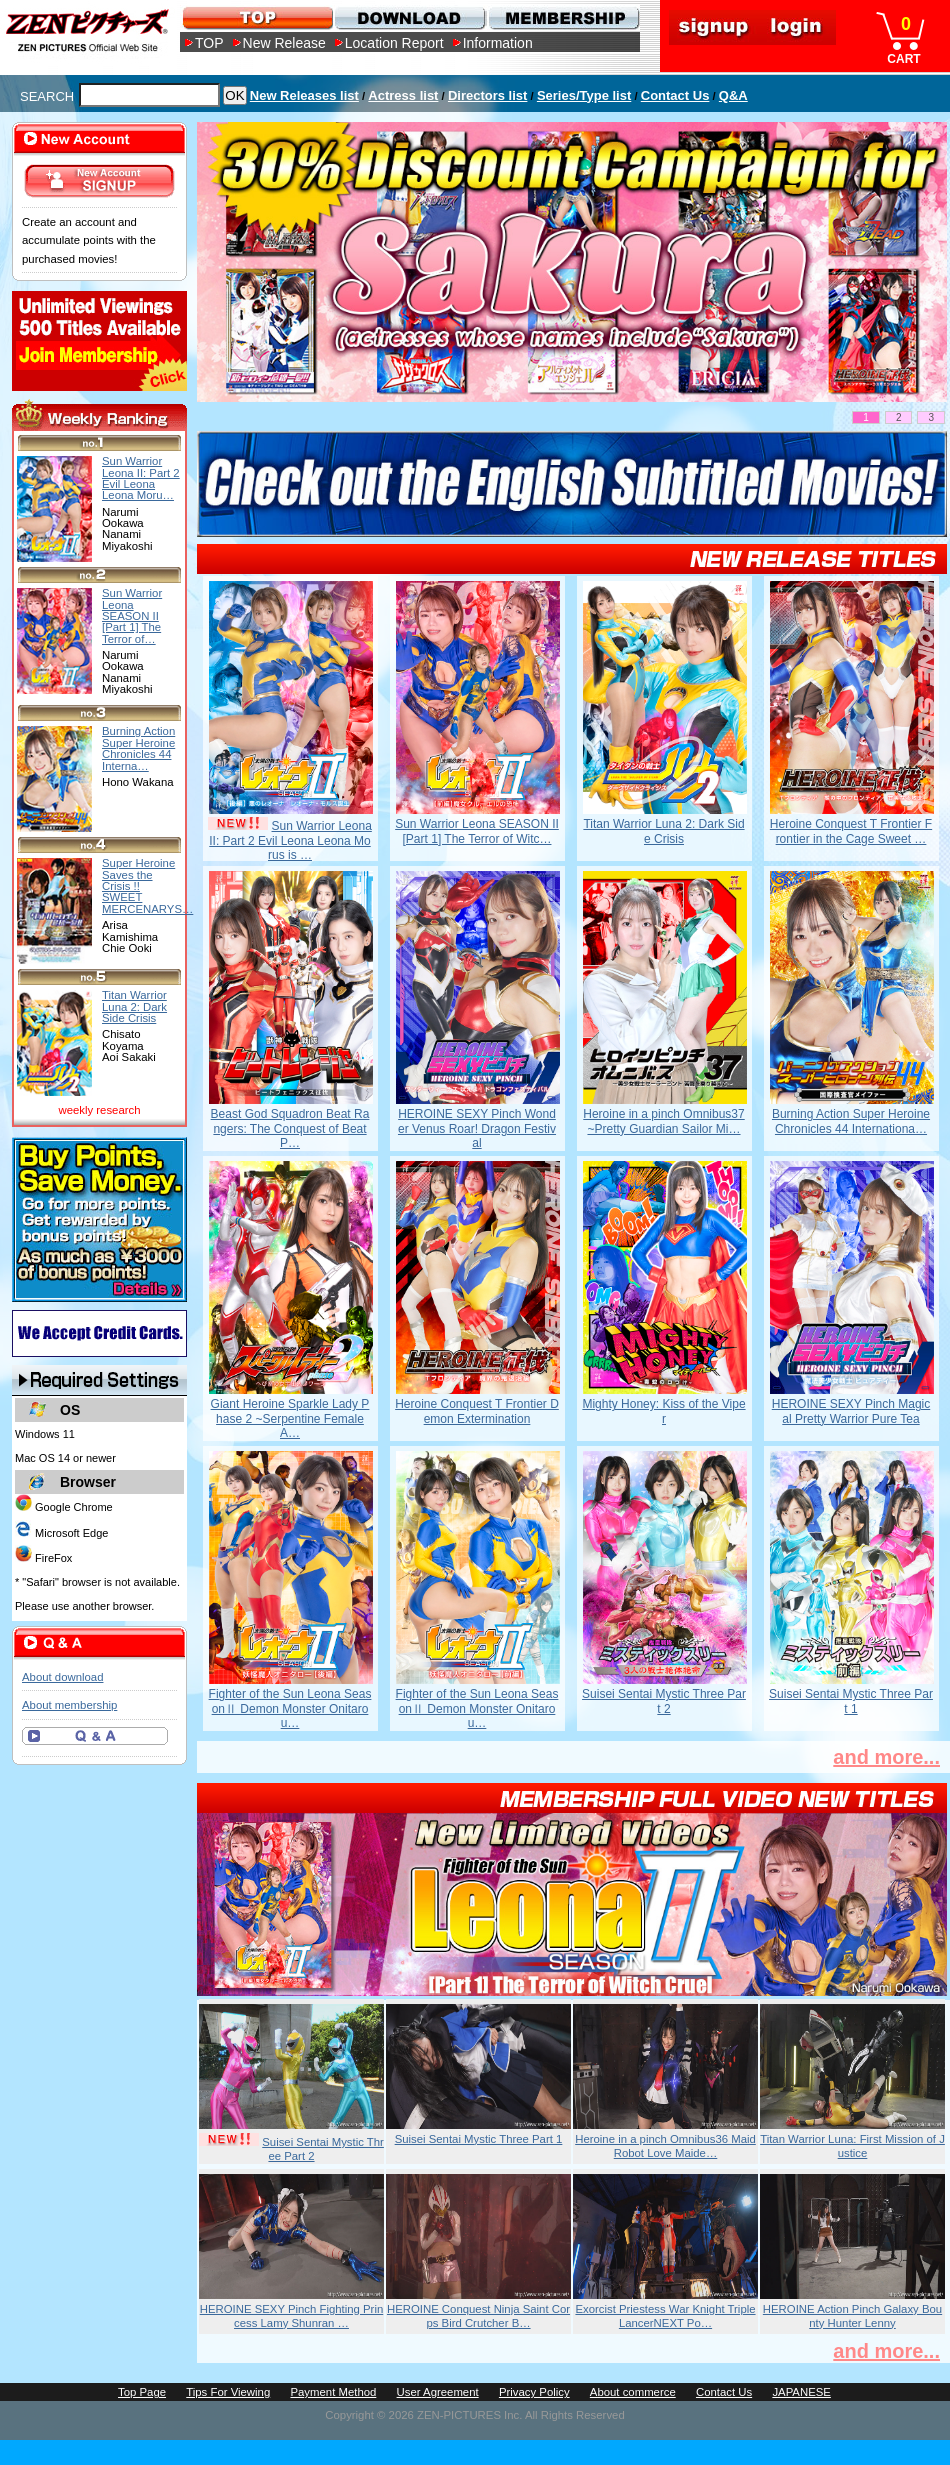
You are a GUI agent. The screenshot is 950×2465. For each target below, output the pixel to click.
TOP (209, 43)
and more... (886, 1757)
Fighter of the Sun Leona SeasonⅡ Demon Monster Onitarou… (290, 1708)
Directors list (487, 95)
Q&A (733, 95)
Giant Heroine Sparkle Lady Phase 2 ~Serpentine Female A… (290, 1418)
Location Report (394, 43)
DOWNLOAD (409, 17)
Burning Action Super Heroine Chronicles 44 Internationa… (851, 1121)
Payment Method (333, 2392)
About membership (69, 1705)
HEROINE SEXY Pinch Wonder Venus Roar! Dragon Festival (477, 1128)
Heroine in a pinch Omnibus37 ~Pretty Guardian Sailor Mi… (663, 1121)
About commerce (633, 2392)
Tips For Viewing (228, 2392)
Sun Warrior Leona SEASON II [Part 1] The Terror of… (132, 615)
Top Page (142, 2392)
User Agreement (438, 2392)
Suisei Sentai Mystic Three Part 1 (851, 1701)
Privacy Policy (534, 2392)
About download (62, 1677)
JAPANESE (801, 2392)
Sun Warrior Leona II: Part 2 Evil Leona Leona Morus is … (290, 840)
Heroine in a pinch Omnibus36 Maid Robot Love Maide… (665, 2146)
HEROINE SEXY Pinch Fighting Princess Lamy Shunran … (292, 2316)
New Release (284, 43)
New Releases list (304, 95)
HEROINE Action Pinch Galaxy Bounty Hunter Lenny (852, 2316)
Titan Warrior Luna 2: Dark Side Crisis (663, 831)
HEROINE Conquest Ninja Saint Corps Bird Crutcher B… (478, 2316)
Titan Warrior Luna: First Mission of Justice (852, 2146)
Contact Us (675, 95)
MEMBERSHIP (562, 17)
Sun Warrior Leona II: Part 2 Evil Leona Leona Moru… (141, 478)
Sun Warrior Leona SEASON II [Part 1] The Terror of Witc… (477, 831)
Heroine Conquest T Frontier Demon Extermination (477, 1411)
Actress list (403, 95)
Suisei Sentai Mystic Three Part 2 (664, 1701)
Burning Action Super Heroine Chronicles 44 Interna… (138, 748)
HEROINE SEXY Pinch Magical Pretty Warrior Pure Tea (851, 1411)
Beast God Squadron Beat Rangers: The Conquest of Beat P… (290, 1128)
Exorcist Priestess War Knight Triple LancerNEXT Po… (665, 2316)
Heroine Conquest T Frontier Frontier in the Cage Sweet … (851, 831)
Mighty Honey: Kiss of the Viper (663, 1411)
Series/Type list (584, 95)
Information (498, 43)
